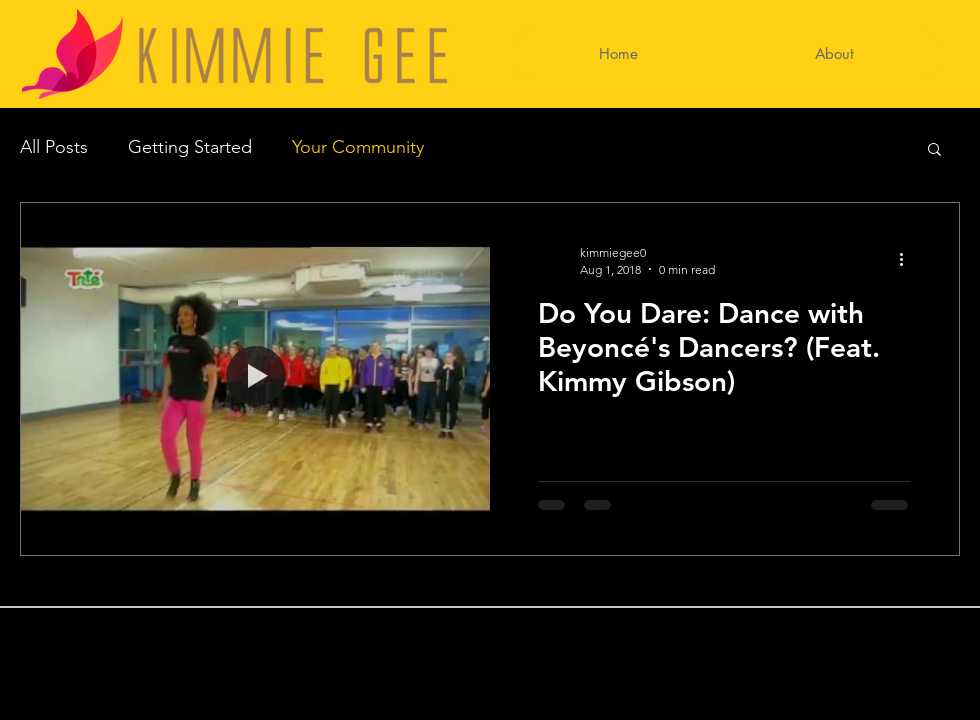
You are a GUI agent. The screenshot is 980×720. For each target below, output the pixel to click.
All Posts (54, 147)
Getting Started (190, 147)
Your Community (358, 147)
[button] (934, 150)
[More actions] (908, 260)
